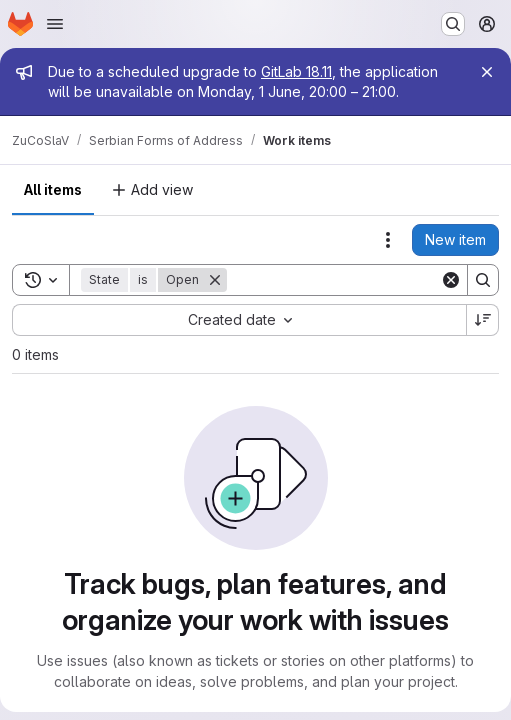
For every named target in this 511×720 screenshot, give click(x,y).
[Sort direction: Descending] (483, 320)
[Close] (487, 72)
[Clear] (451, 280)
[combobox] (239, 320)
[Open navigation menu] (55, 24)
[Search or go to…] (453, 24)
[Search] (351, 280)
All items (53, 189)
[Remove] (215, 280)
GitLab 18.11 (296, 71)
